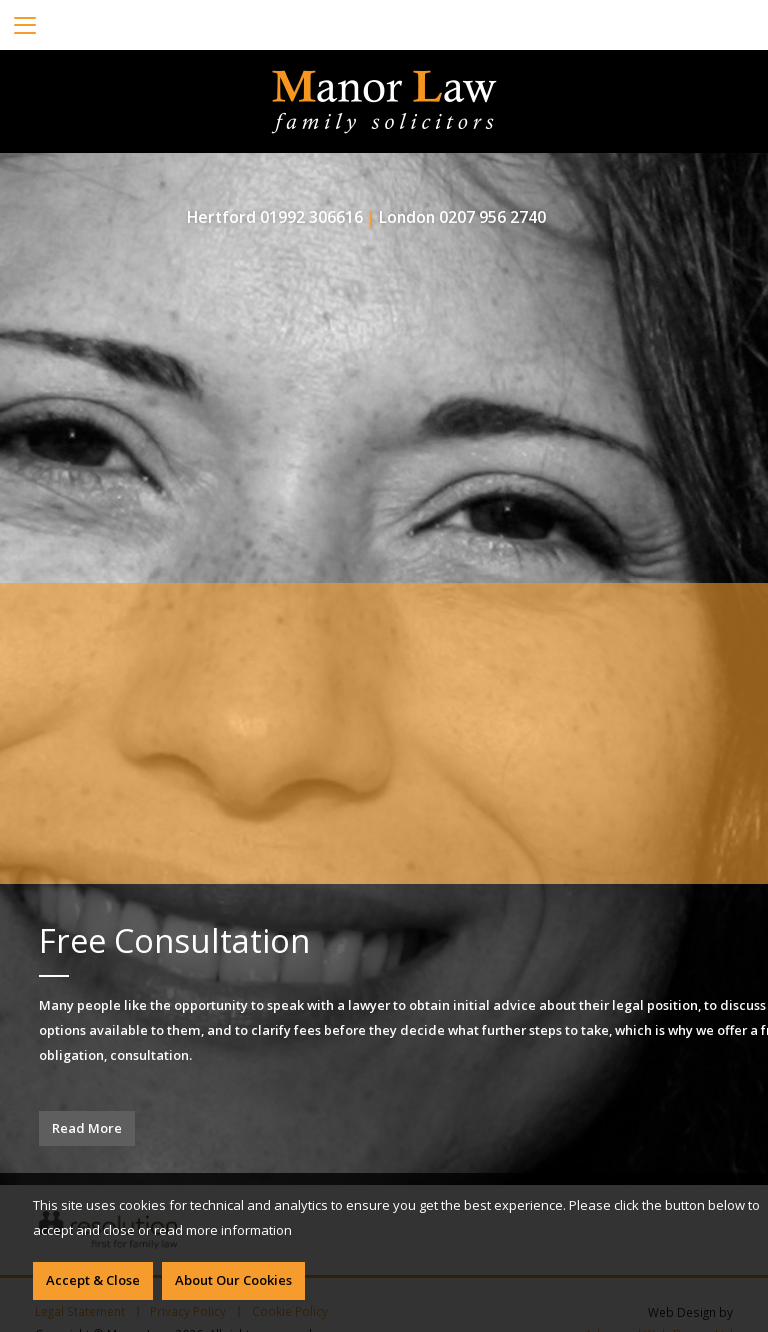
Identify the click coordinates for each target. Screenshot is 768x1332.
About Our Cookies (233, 1280)
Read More (87, 1128)
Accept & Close (93, 1280)
